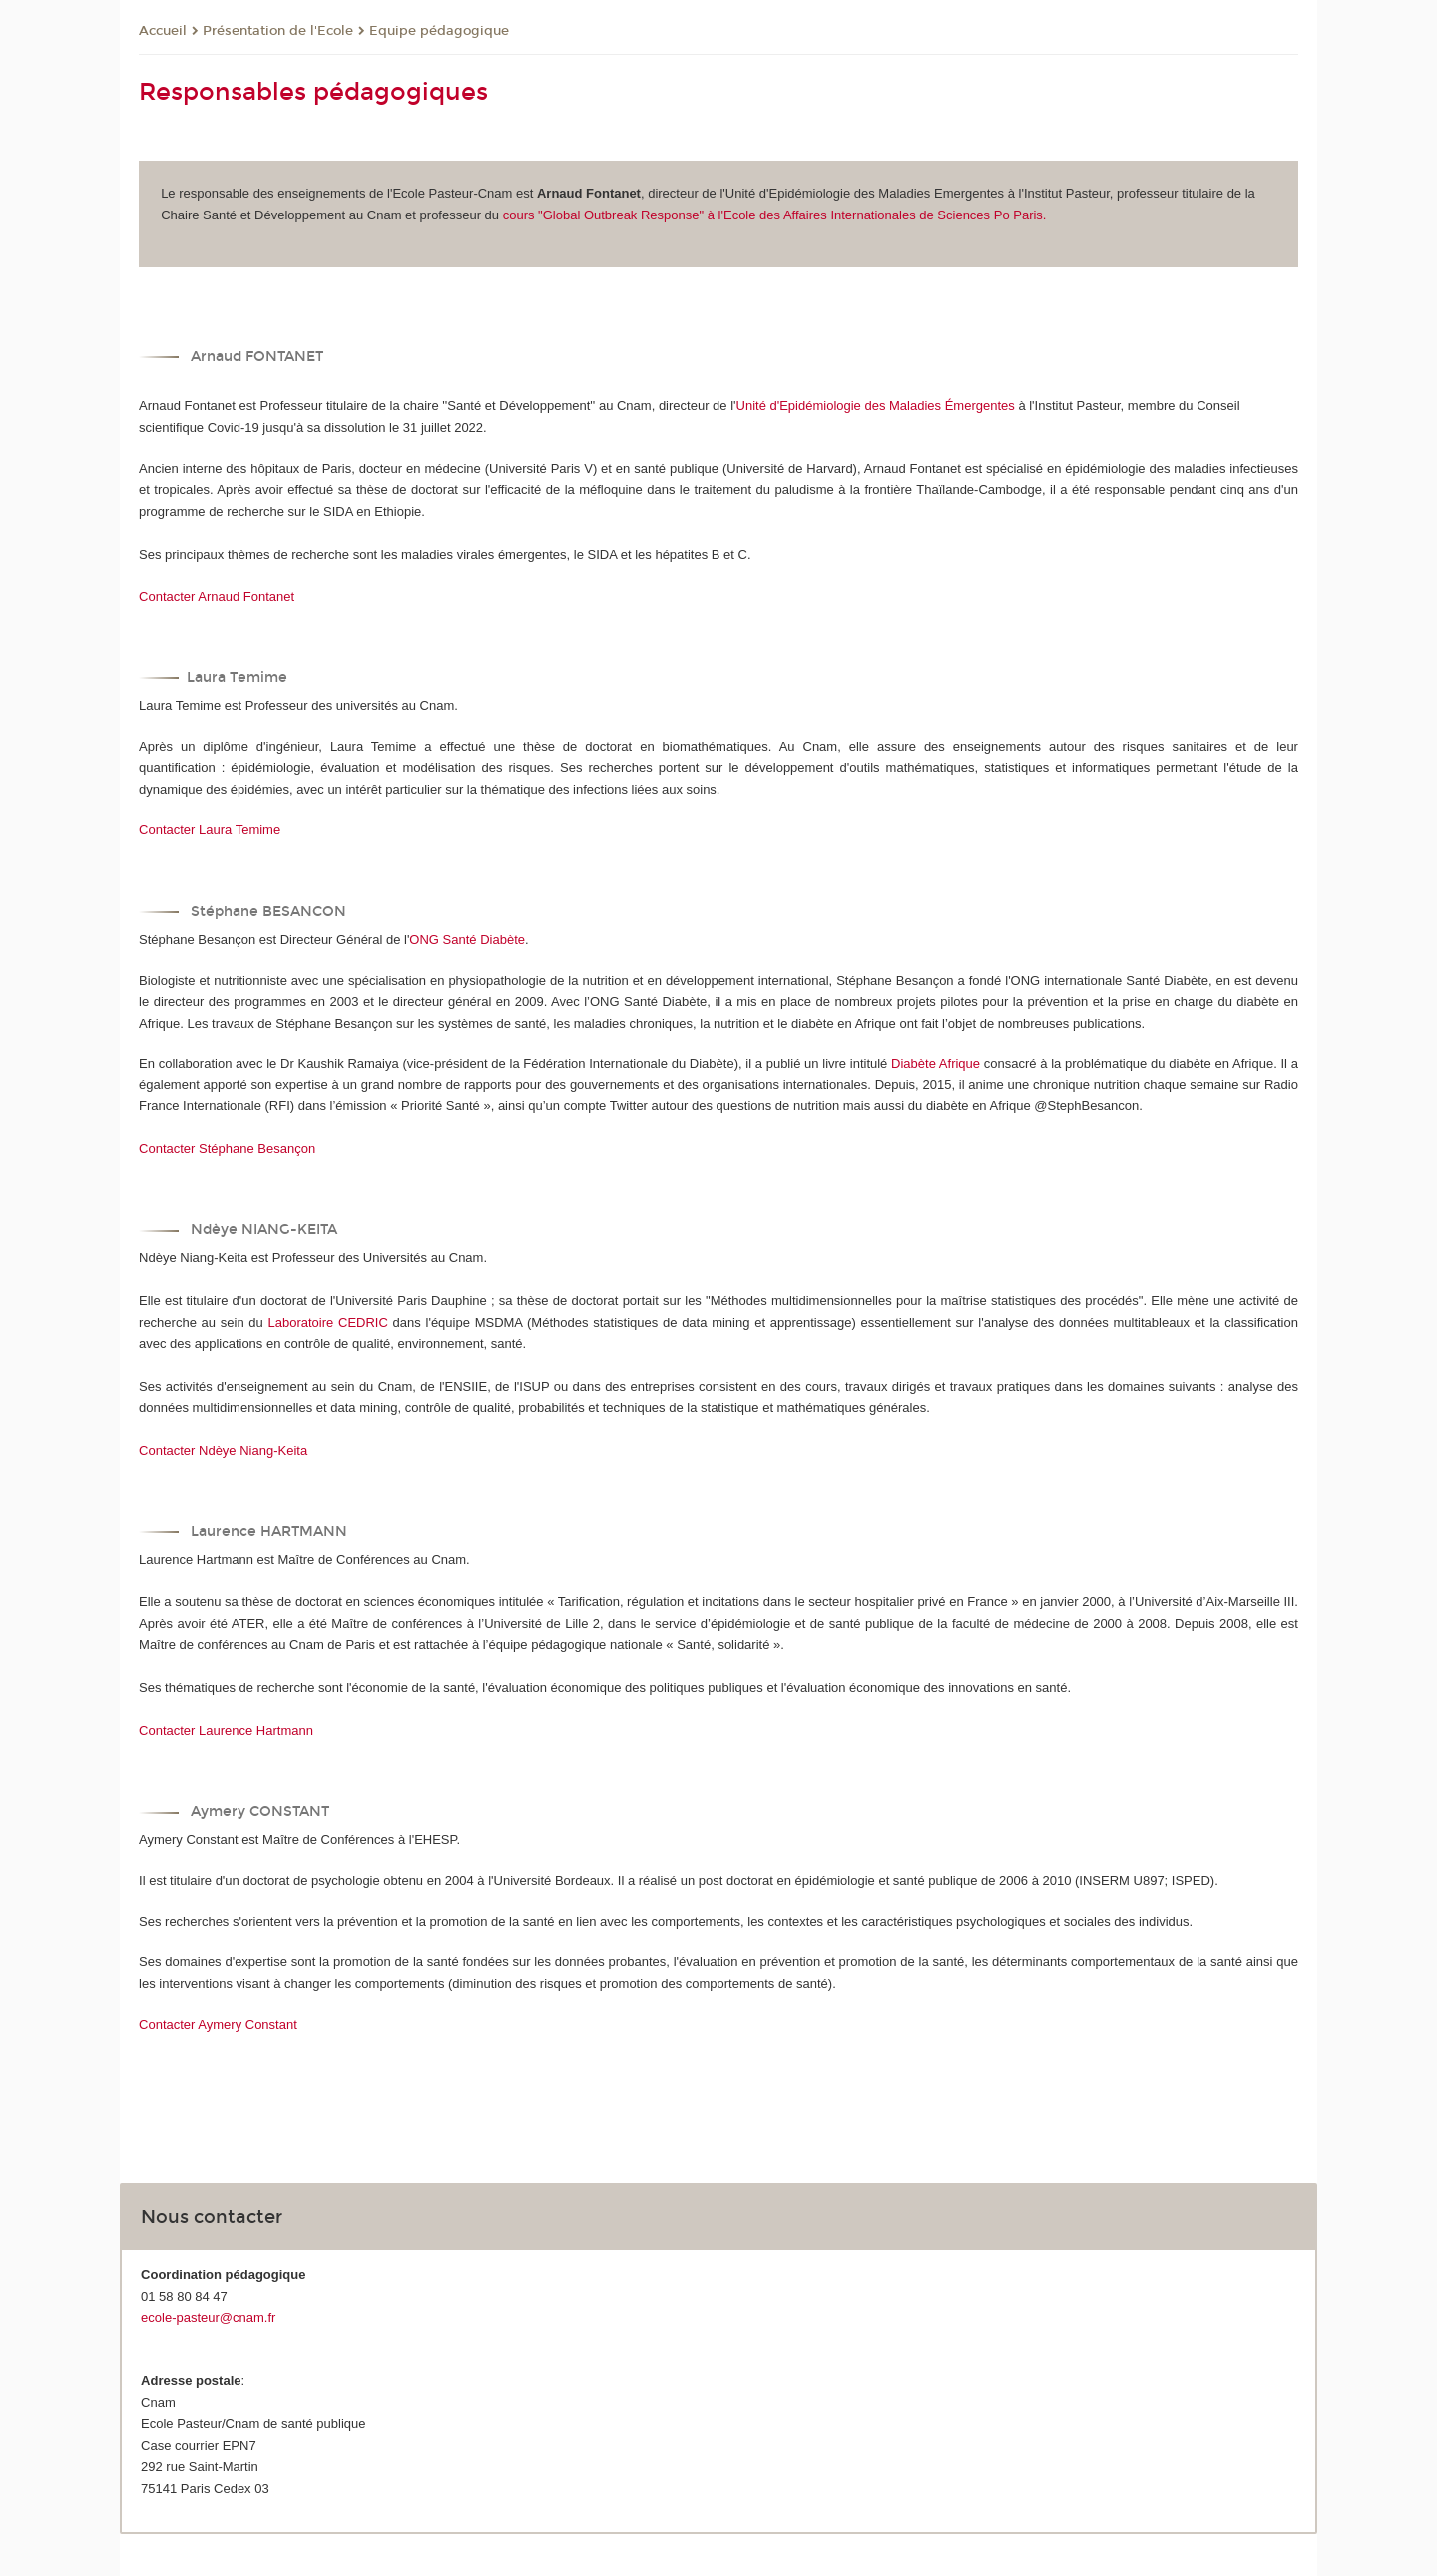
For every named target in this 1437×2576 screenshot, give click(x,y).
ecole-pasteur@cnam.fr (208, 2317)
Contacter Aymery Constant (218, 2024)
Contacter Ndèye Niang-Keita (223, 1450)
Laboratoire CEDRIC (330, 1322)
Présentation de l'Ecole (278, 31)
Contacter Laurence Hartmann (226, 1730)
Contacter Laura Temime (209, 829)
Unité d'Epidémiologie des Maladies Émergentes (875, 405)
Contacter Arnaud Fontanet (216, 596)
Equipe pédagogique (439, 31)
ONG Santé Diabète (467, 939)
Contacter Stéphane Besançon (227, 1148)
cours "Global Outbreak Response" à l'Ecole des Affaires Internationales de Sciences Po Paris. (775, 215)
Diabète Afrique (935, 1063)
